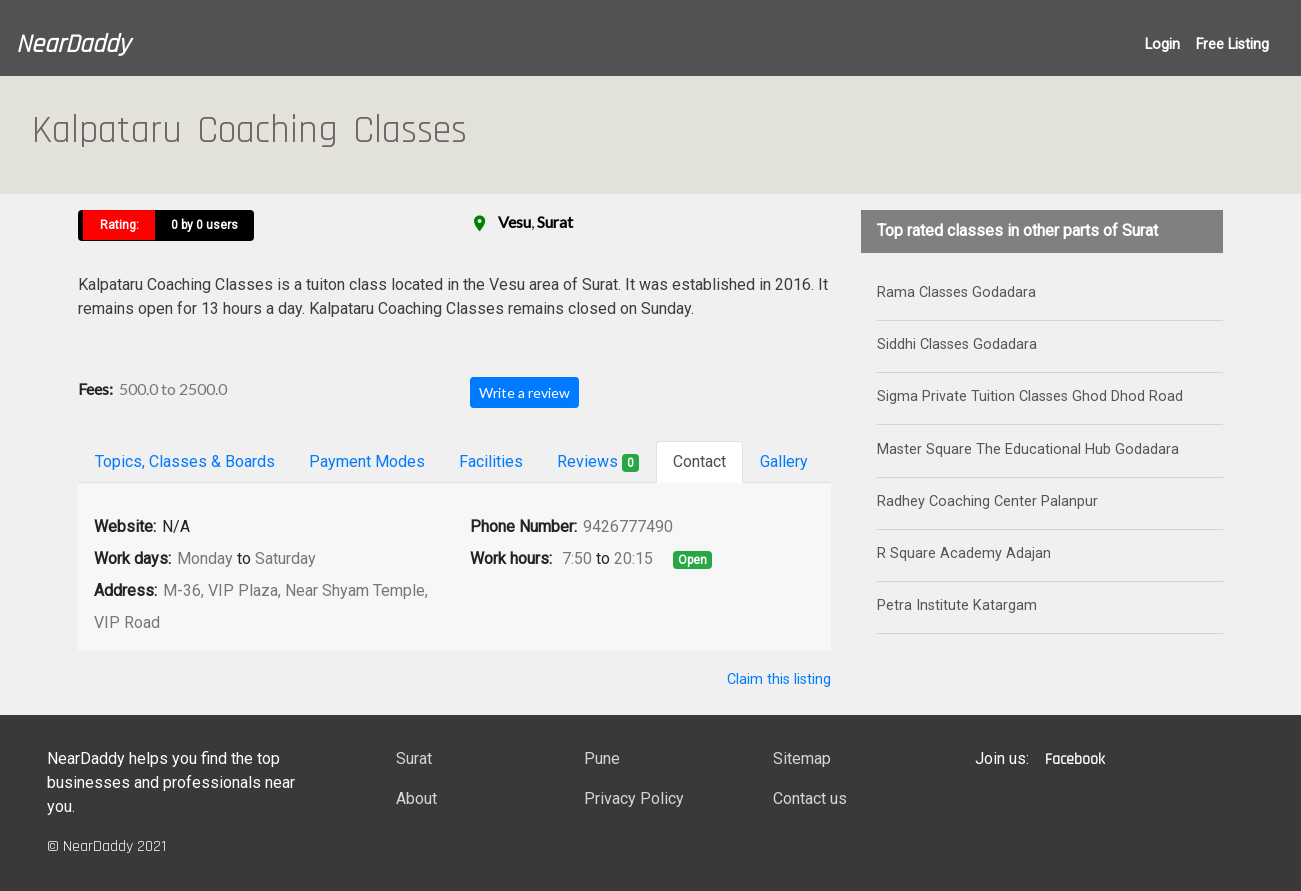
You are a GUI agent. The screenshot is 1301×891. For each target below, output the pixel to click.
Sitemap (802, 758)
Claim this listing (779, 679)
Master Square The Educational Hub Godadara (1028, 449)
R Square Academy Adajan (964, 553)
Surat (555, 221)
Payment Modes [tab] (367, 461)
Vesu (514, 221)
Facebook (1075, 759)
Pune (602, 758)
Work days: (132, 558)
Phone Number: (523, 526)
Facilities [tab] (491, 461)
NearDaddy (73, 44)
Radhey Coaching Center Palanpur (987, 501)
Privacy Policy (634, 798)
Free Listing (1232, 44)
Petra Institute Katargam (957, 605)
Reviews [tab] (598, 462)
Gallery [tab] (784, 461)
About (416, 798)
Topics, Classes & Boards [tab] (185, 461)
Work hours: (511, 558)
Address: (125, 590)
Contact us (810, 798)
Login (1162, 44)
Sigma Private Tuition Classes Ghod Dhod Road (1030, 396)
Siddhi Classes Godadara (957, 344)
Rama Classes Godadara (956, 292)
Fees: (95, 388)
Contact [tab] (699, 461)
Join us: (1002, 758)
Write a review (524, 392)
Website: (125, 526)
